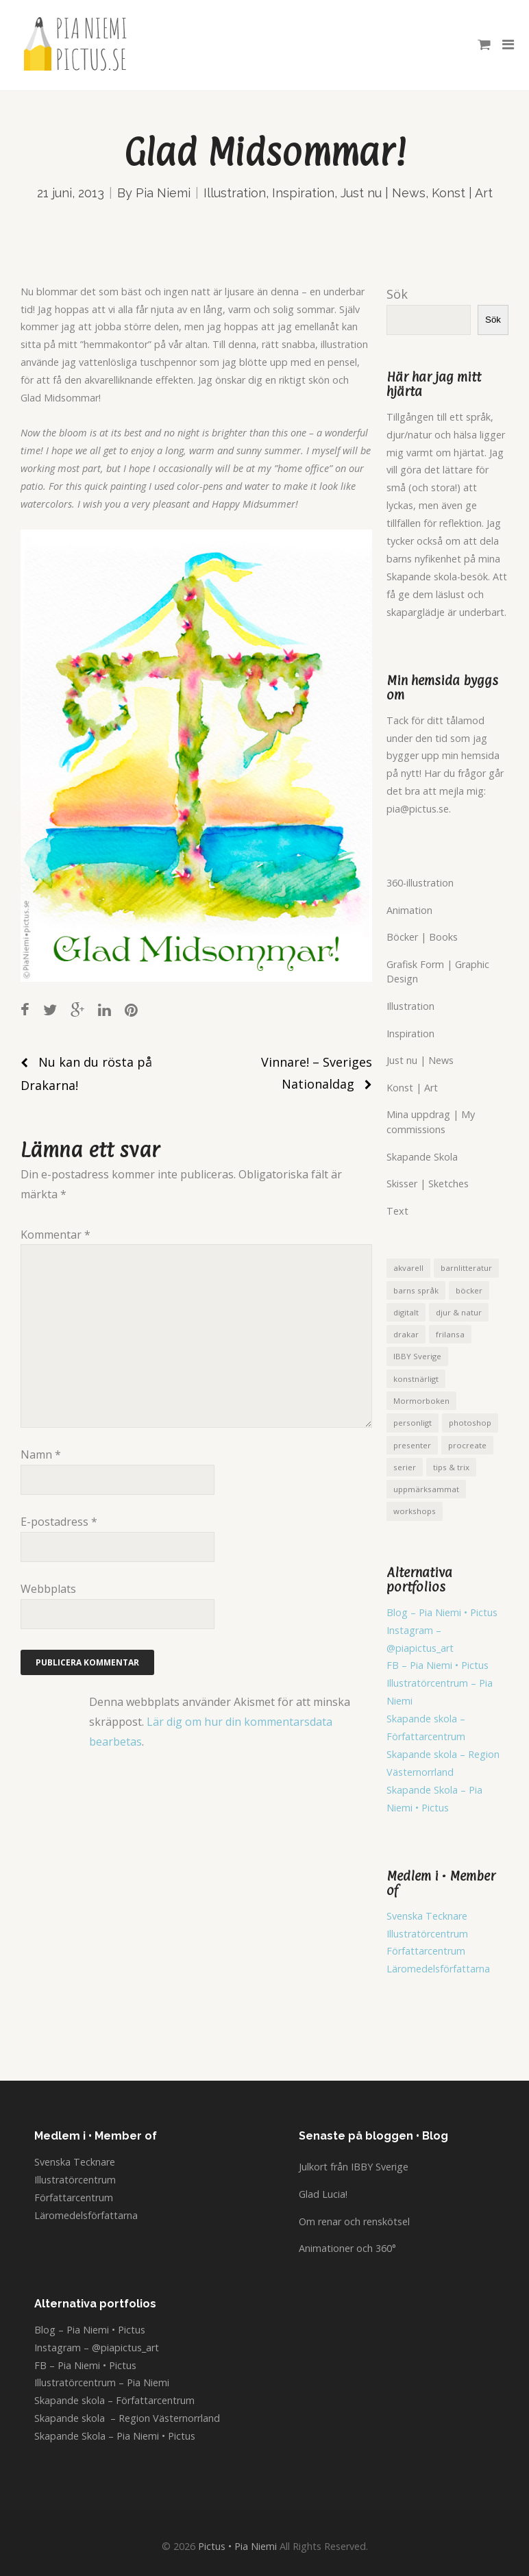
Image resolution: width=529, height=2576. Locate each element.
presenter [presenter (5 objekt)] (412, 1445)
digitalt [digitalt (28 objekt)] (406, 1312)
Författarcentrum (425, 1736)
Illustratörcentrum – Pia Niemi (101, 2382)
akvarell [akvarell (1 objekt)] (408, 1268)
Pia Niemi (163, 193)
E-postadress (59, 1521)
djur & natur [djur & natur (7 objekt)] (459, 1312)
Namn (41, 1454)
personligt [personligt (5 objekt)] (412, 1422)
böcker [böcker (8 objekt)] (469, 1290)
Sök (397, 294)
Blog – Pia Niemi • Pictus (441, 1612)
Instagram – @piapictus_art (96, 2347)
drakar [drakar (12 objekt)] (406, 1334)
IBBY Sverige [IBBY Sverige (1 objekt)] (417, 1356)
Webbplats (48, 1588)
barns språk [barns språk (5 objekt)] (416, 1290)
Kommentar (55, 1234)
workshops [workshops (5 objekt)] (414, 1511)
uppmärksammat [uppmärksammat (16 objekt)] (426, 1489)
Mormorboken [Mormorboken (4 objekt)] (421, 1401)
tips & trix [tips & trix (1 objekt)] (451, 1467)
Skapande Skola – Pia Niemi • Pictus (114, 2435)
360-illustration (420, 882)
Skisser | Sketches (427, 1183)
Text (397, 1210)
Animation (409, 910)
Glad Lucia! (323, 2194)
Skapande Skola (422, 1156)
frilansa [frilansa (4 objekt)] (450, 1334)
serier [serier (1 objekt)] (404, 1467)
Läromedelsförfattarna (438, 1968)
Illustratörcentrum (427, 1933)
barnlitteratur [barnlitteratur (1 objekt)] (466, 1268)
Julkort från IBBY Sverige (353, 2166)
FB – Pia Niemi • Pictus (437, 1665)
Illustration (235, 193)
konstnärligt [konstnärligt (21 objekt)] (416, 1379)
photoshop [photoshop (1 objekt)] (470, 1422)
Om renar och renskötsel (354, 2221)
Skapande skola (423, 1754)
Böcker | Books (422, 936)
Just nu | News (383, 193)
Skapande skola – (425, 1718)
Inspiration (303, 193)
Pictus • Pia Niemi (237, 2546)
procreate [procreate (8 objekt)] (467, 1445)
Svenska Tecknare (426, 1915)
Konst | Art (462, 193)
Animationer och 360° (347, 2248)
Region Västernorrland (169, 2418)
